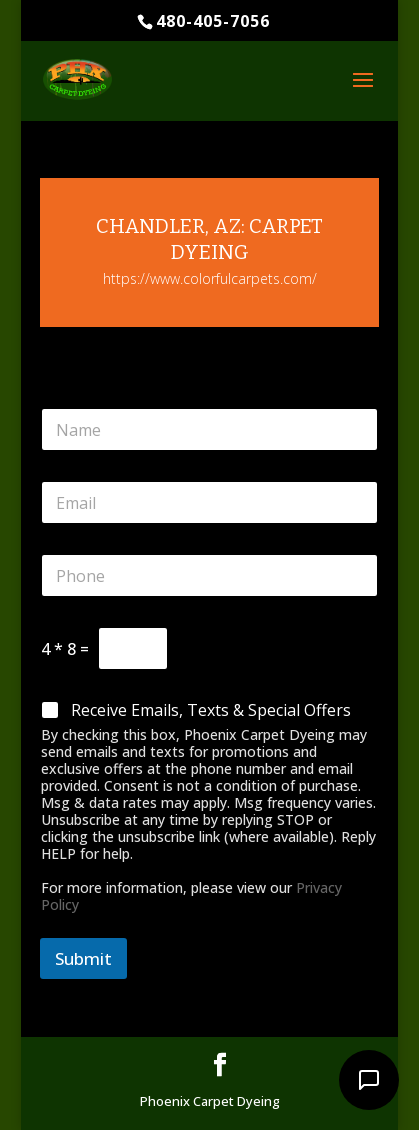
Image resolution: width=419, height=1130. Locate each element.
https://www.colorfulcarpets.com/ (210, 278)
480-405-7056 (213, 21)
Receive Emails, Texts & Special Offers (211, 710)
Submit (83, 958)
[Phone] (209, 575)
